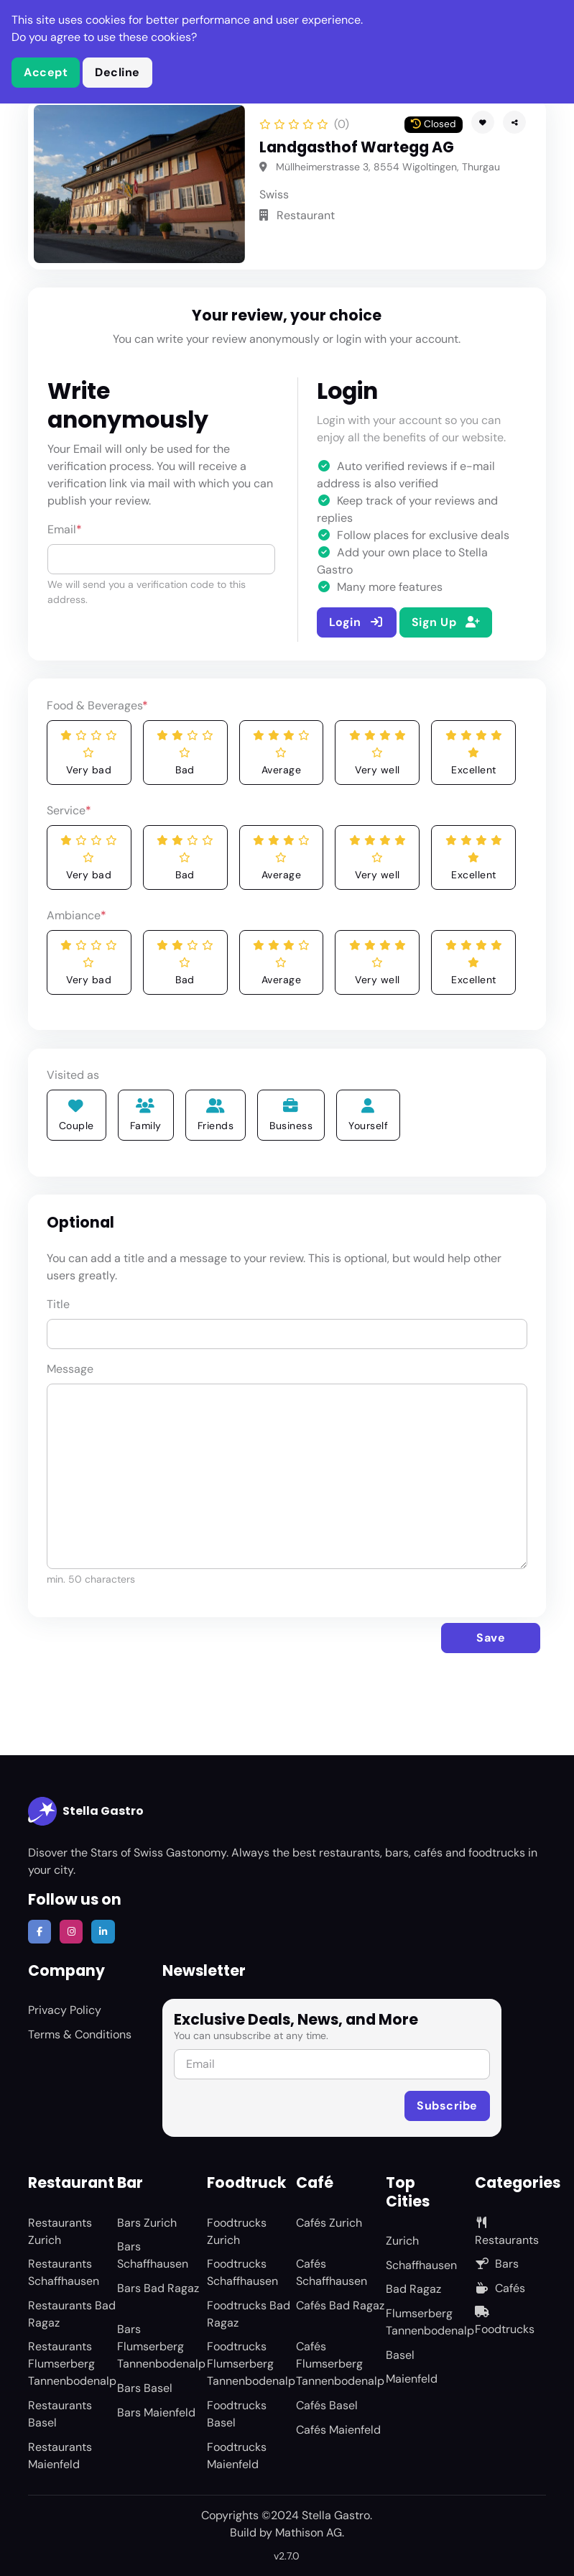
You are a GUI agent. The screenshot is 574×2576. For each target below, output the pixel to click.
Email (64, 529)
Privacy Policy (64, 2010)
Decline (117, 72)
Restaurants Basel (60, 2414)
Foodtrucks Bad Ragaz (248, 2314)
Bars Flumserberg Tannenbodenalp (161, 2346)
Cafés (500, 2288)
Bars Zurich (147, 2222)
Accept (46, 72)
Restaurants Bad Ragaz (72, 2314)
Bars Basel (144, 2388)
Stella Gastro (86, 1811)
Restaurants (507, 2232)
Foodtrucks (504, 2321)
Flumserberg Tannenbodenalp (430, 2322)
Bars (497, 2263)
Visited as (73, 1074)
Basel (400, 2355)
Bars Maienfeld (156, 2412)
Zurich (402, 2240)
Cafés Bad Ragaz (340, 2305)
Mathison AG (308, 2532)
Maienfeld (412, 2378)
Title (58, 1304)
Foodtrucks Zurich (237, 2231)
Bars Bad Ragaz (158, 2288)
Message (70, 1368)
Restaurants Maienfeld (60, 2455)
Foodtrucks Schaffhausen (242, 2272)
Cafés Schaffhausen (331, 2272)
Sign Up (446, 622)
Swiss (274, 194)
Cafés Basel (327, 2405)
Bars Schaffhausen (152, 2255)
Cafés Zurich (329, 2222)
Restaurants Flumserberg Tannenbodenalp (72, 2363)
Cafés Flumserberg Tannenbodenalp (340, 2363)
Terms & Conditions (79, 2034)
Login (356, 622)
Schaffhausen (421, 2265)
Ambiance (76, 915)
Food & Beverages (97, 705)
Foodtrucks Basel (237, 2414)
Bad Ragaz (413, 2288)
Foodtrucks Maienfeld (237, 2455)
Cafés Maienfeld (338, 2429)
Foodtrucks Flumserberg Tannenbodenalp (251, 2363)
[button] (514, 122)
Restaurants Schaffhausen (63, 2272)
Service (69, 810)
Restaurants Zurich (60, 2231)
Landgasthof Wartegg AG (356, 147)
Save (490, 1637)
